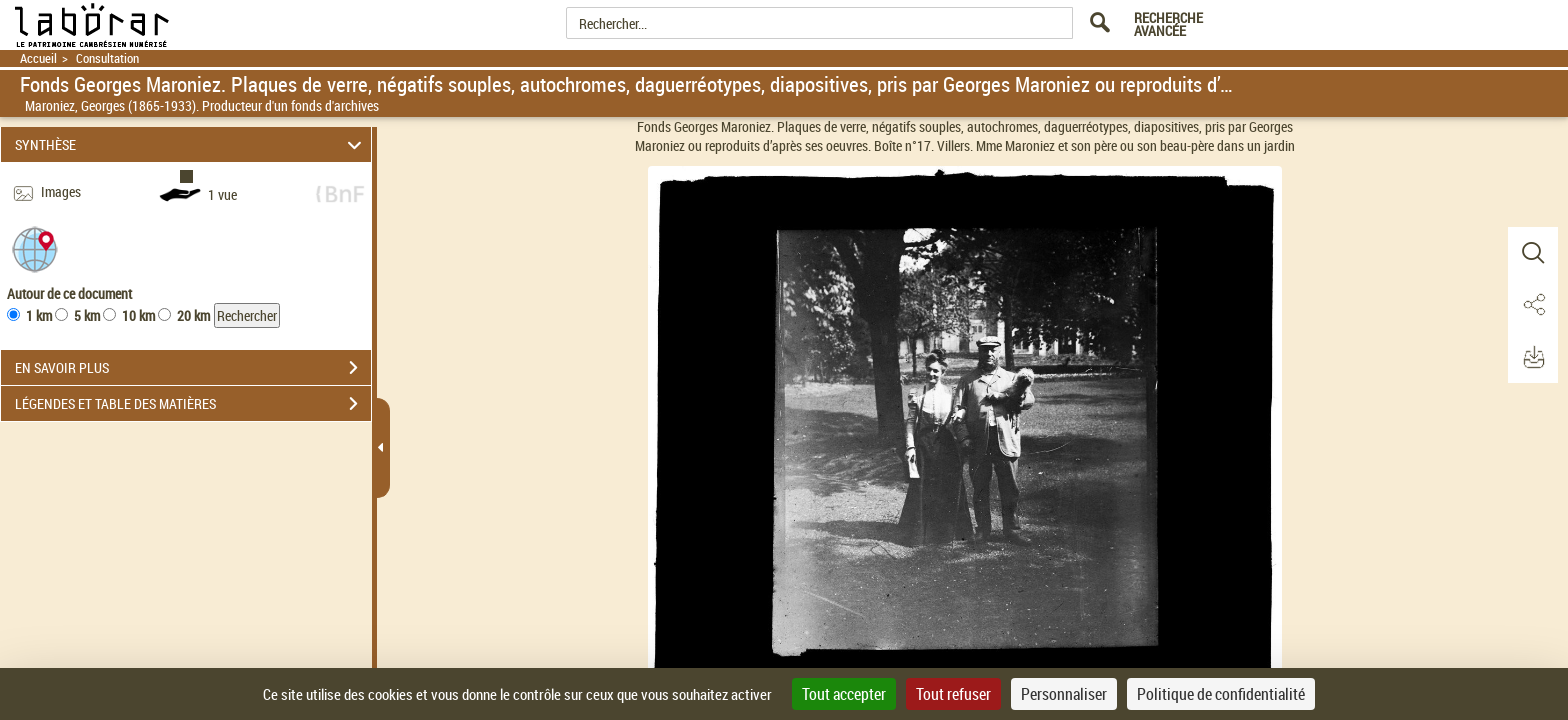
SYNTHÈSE (191, 144)
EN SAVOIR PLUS (193, 368)
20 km (193, 315)
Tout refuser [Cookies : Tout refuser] (953, 694)
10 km (138, 315)
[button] (35, 248)
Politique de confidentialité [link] (1221, 694)
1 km (39, 315)
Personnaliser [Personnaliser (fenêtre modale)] (1064, 694)
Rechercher (247, 315)
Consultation (107, 58)
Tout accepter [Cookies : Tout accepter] (844, 694)
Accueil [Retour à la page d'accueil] (38, 58)
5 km (87, 315)
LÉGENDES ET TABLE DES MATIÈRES (193, 404)
